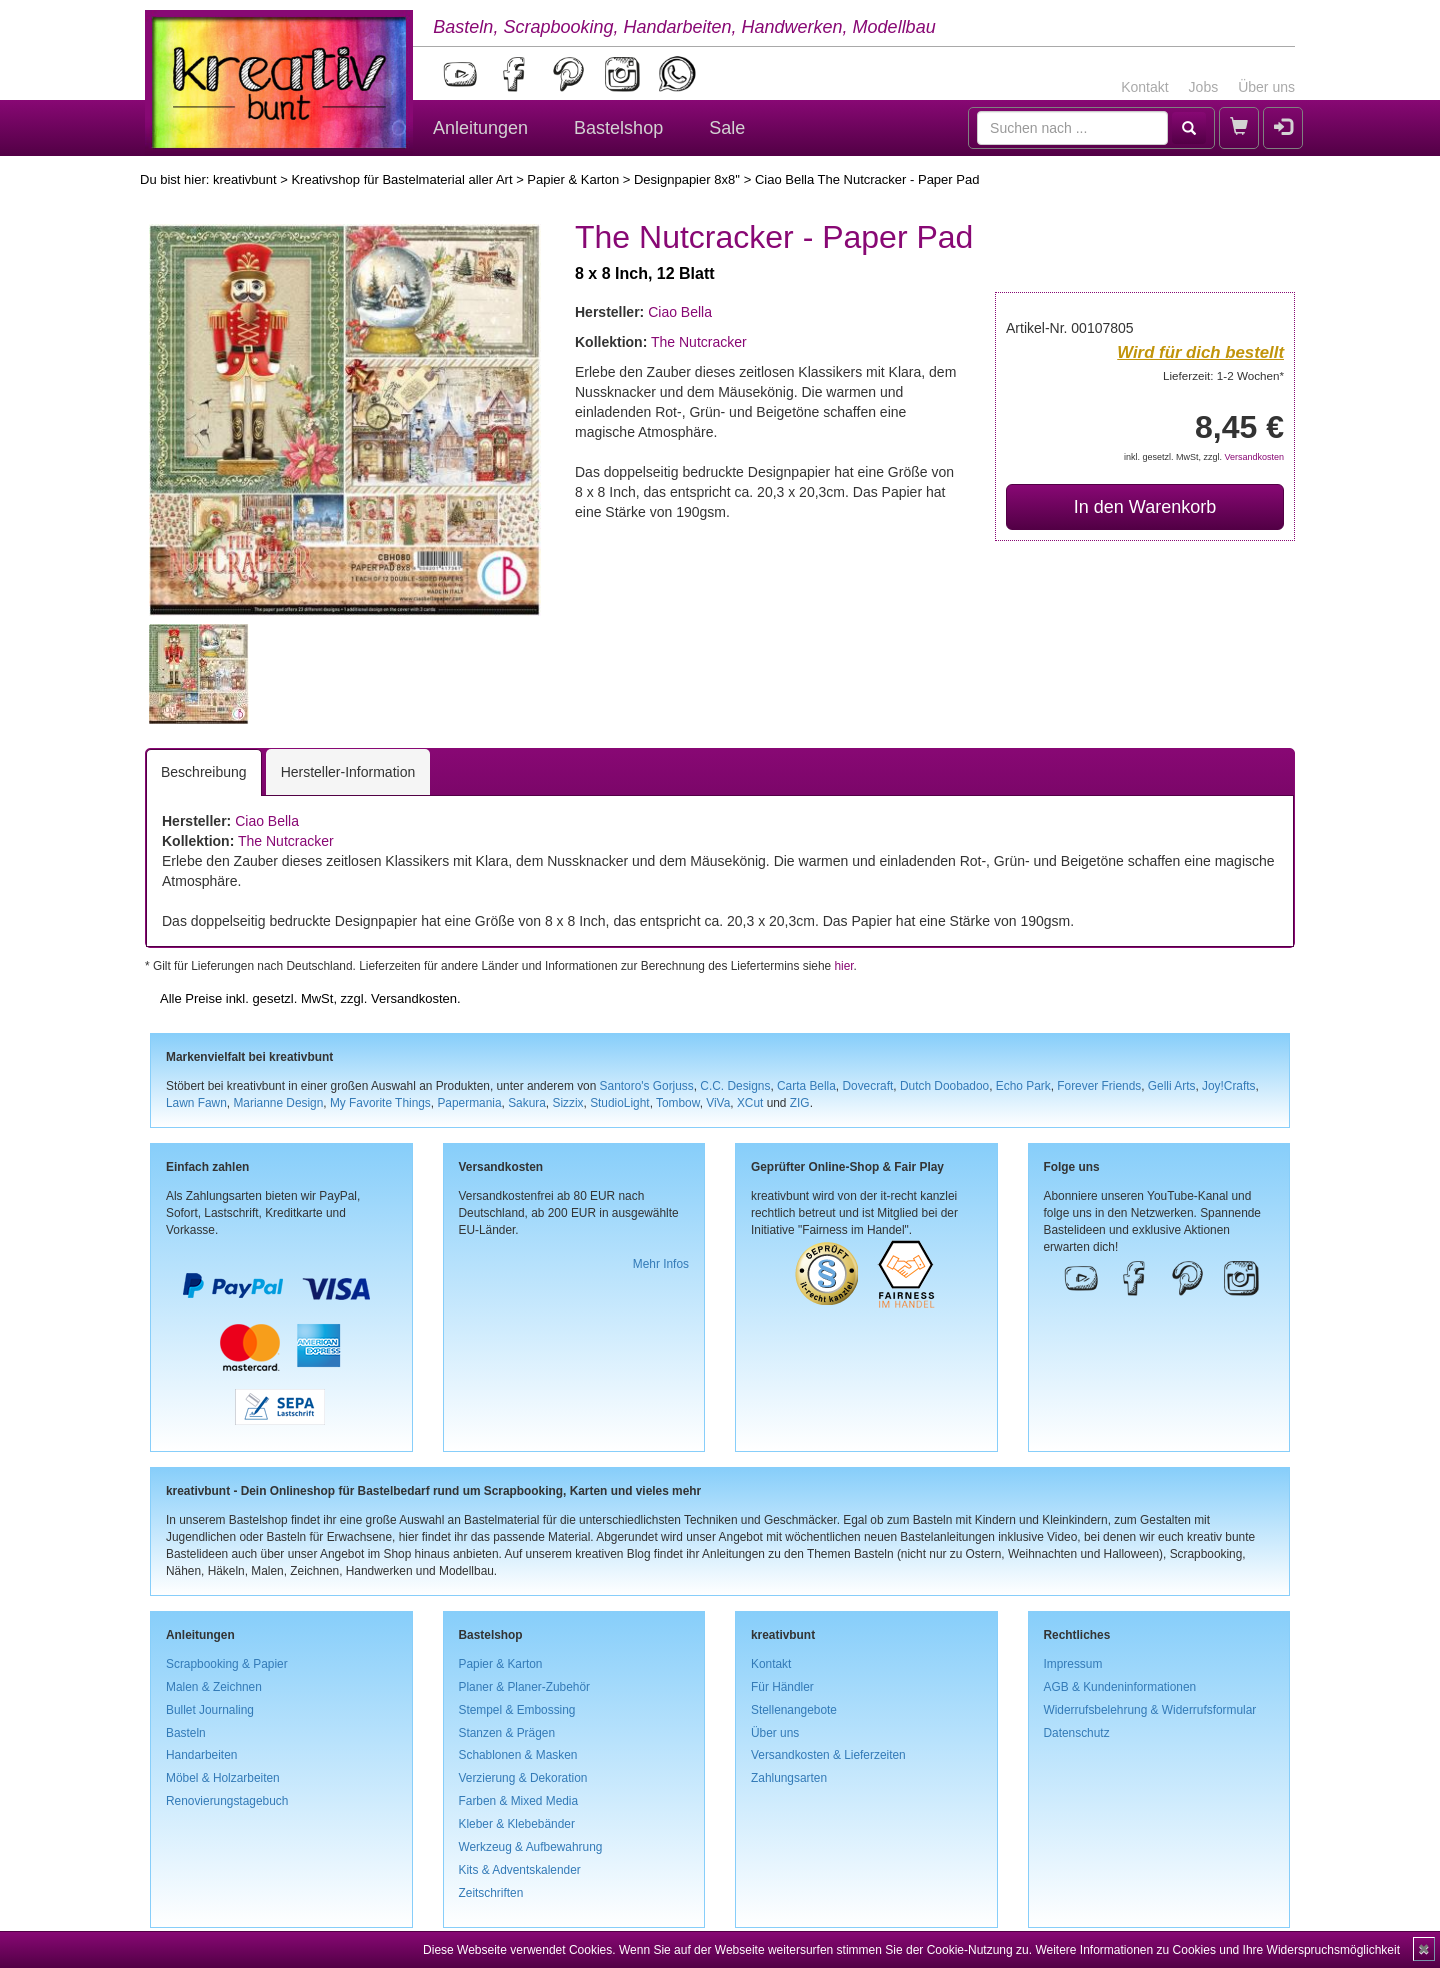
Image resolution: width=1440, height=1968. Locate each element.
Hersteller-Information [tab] (348, 772)
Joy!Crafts (1229, 1086)
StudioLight (620, 1103)
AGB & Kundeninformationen (1120, 1687)
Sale (727, 128)
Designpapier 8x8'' (687, 179)
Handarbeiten (201, 1755)
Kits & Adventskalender (520, 1870)
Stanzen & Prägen (507, 1733)
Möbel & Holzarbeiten (223, 1778)
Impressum (1073, 1664)
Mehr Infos (661, 1264)
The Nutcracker (699, 342)
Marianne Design (278, 1103)
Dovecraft (867, 1086)
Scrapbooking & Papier (227, 1664)
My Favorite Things (380, 1103)
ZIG (800, 1103)
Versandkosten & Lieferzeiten (828, 1755)
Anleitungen (480, 128)
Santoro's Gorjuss (647, 1086)
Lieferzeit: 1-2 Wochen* (1223, 375)
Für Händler (782, 1687)
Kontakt (1144, 87)
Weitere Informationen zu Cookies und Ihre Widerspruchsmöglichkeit (1217, 1950)
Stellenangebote (794, 1710)
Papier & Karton (573, 179)
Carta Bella (806, 1086)
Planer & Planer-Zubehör (525, 1687)
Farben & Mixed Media (519, 1801)
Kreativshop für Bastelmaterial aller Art (401, 179)
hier (843, 966)
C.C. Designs (735, 1086)
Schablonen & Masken (518, 1755)
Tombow (678, 1103)
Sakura (527, 1103)
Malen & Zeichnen (214, 1687)
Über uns (1266, 87)
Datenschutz (1077, 1733)
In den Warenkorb (1145, 507)
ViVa (718, 1103)
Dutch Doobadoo (944, 1086)
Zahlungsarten (789, 1778)
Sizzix (567, 1103)
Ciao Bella (680, 312)
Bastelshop (618, 128)
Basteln (186, 1733)
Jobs (1204, 87)
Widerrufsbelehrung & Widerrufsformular (1150, 1710)
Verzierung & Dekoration (523, 1778)
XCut (750, 1103)
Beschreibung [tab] (204, 772)
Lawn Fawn (196, 1103)
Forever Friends (1099, 1086)
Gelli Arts (1172, 1086)
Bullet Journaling (210, 1710)
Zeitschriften (491, 1893)
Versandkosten (1254, 457)
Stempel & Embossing (517, 1710)
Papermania (469, 1103)
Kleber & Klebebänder (517, 1824)
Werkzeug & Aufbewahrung (531, 1847)
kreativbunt (245, 179)
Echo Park (1023, 1086)
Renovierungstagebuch (227, 1801)
